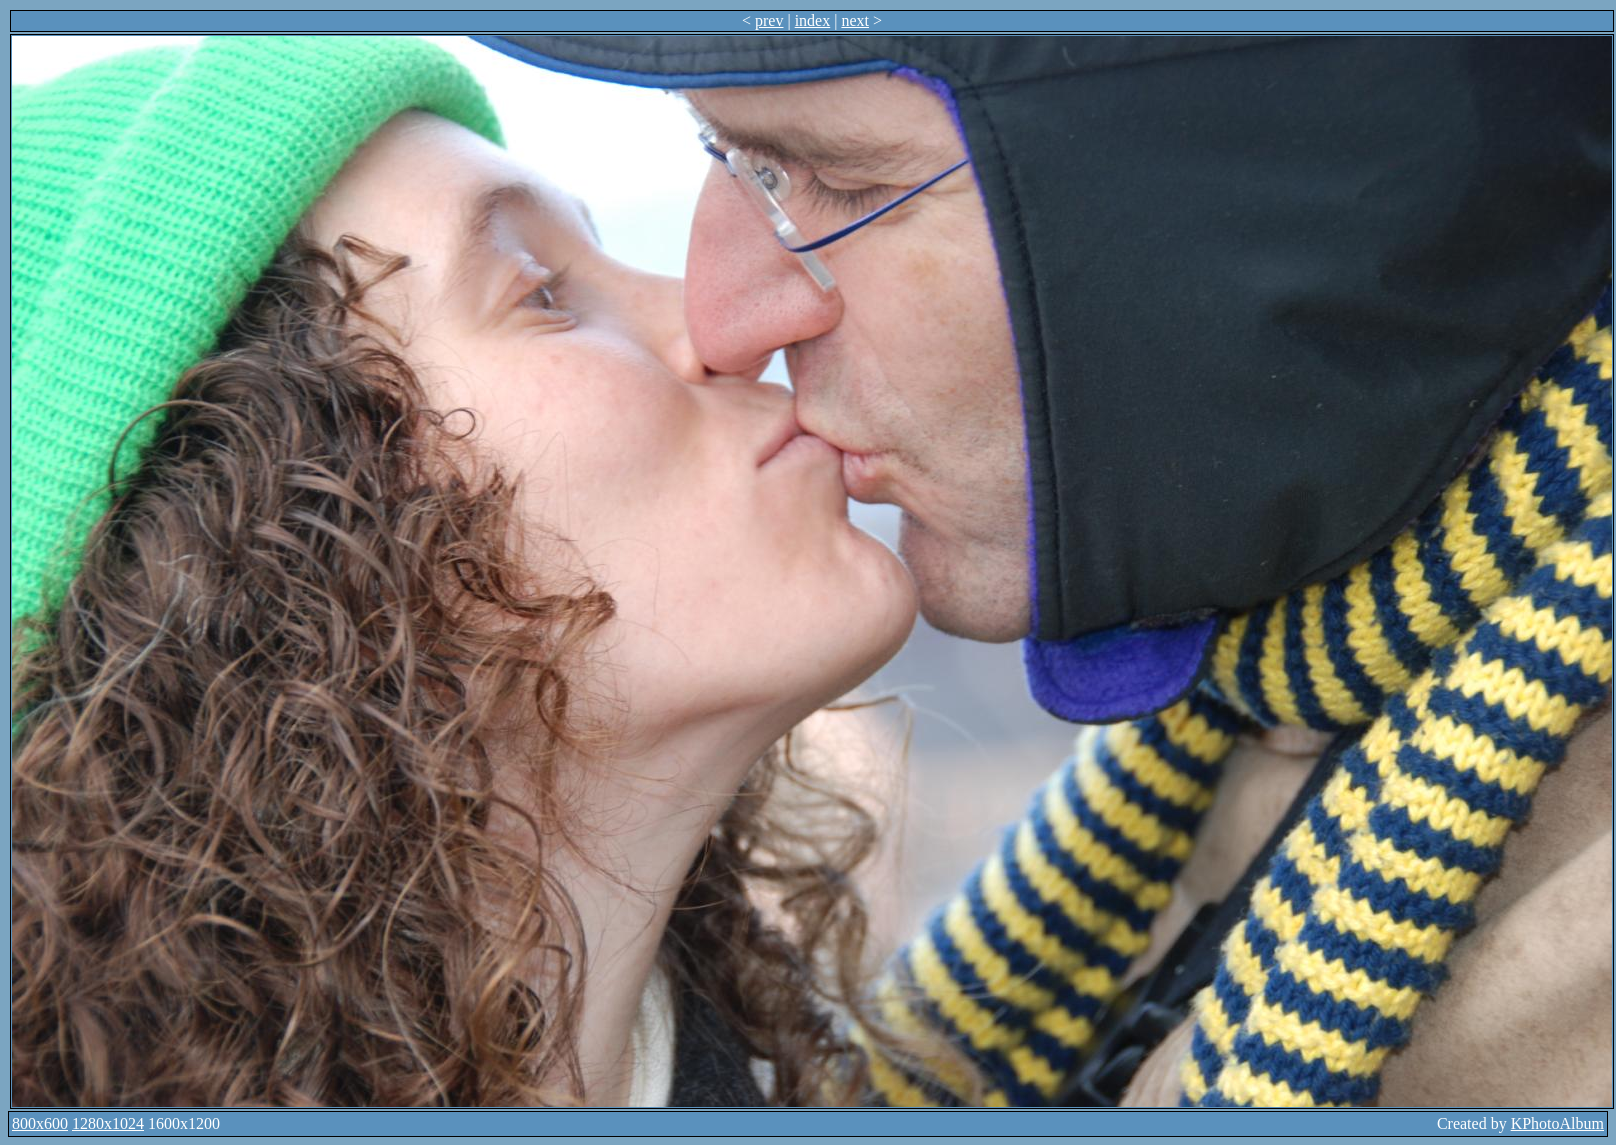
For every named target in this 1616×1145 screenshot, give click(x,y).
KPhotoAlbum (1557, 1123)
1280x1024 (108, 1123)
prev (769, 20)
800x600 (40, 1123)
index (813, 20)
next (855, 20)
